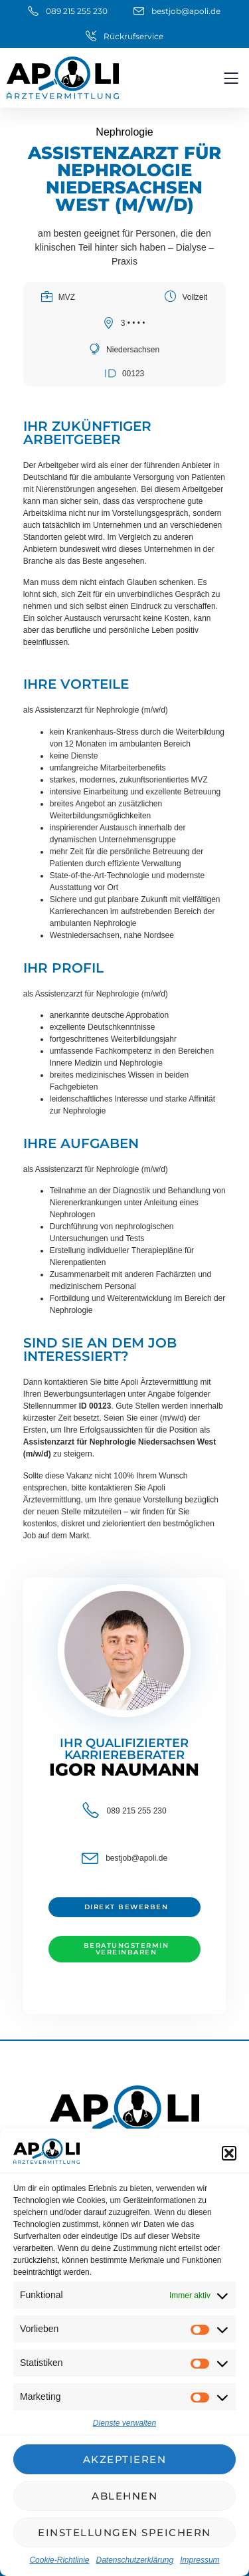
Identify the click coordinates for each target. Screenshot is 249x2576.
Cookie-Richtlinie (59, 2560)
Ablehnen (124, 2496)
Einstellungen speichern (124, 2532)
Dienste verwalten (124, 2423)
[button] (229, 2153)
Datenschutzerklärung (134, 2560)
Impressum (199, 2560)
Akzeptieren (125, 2459)
